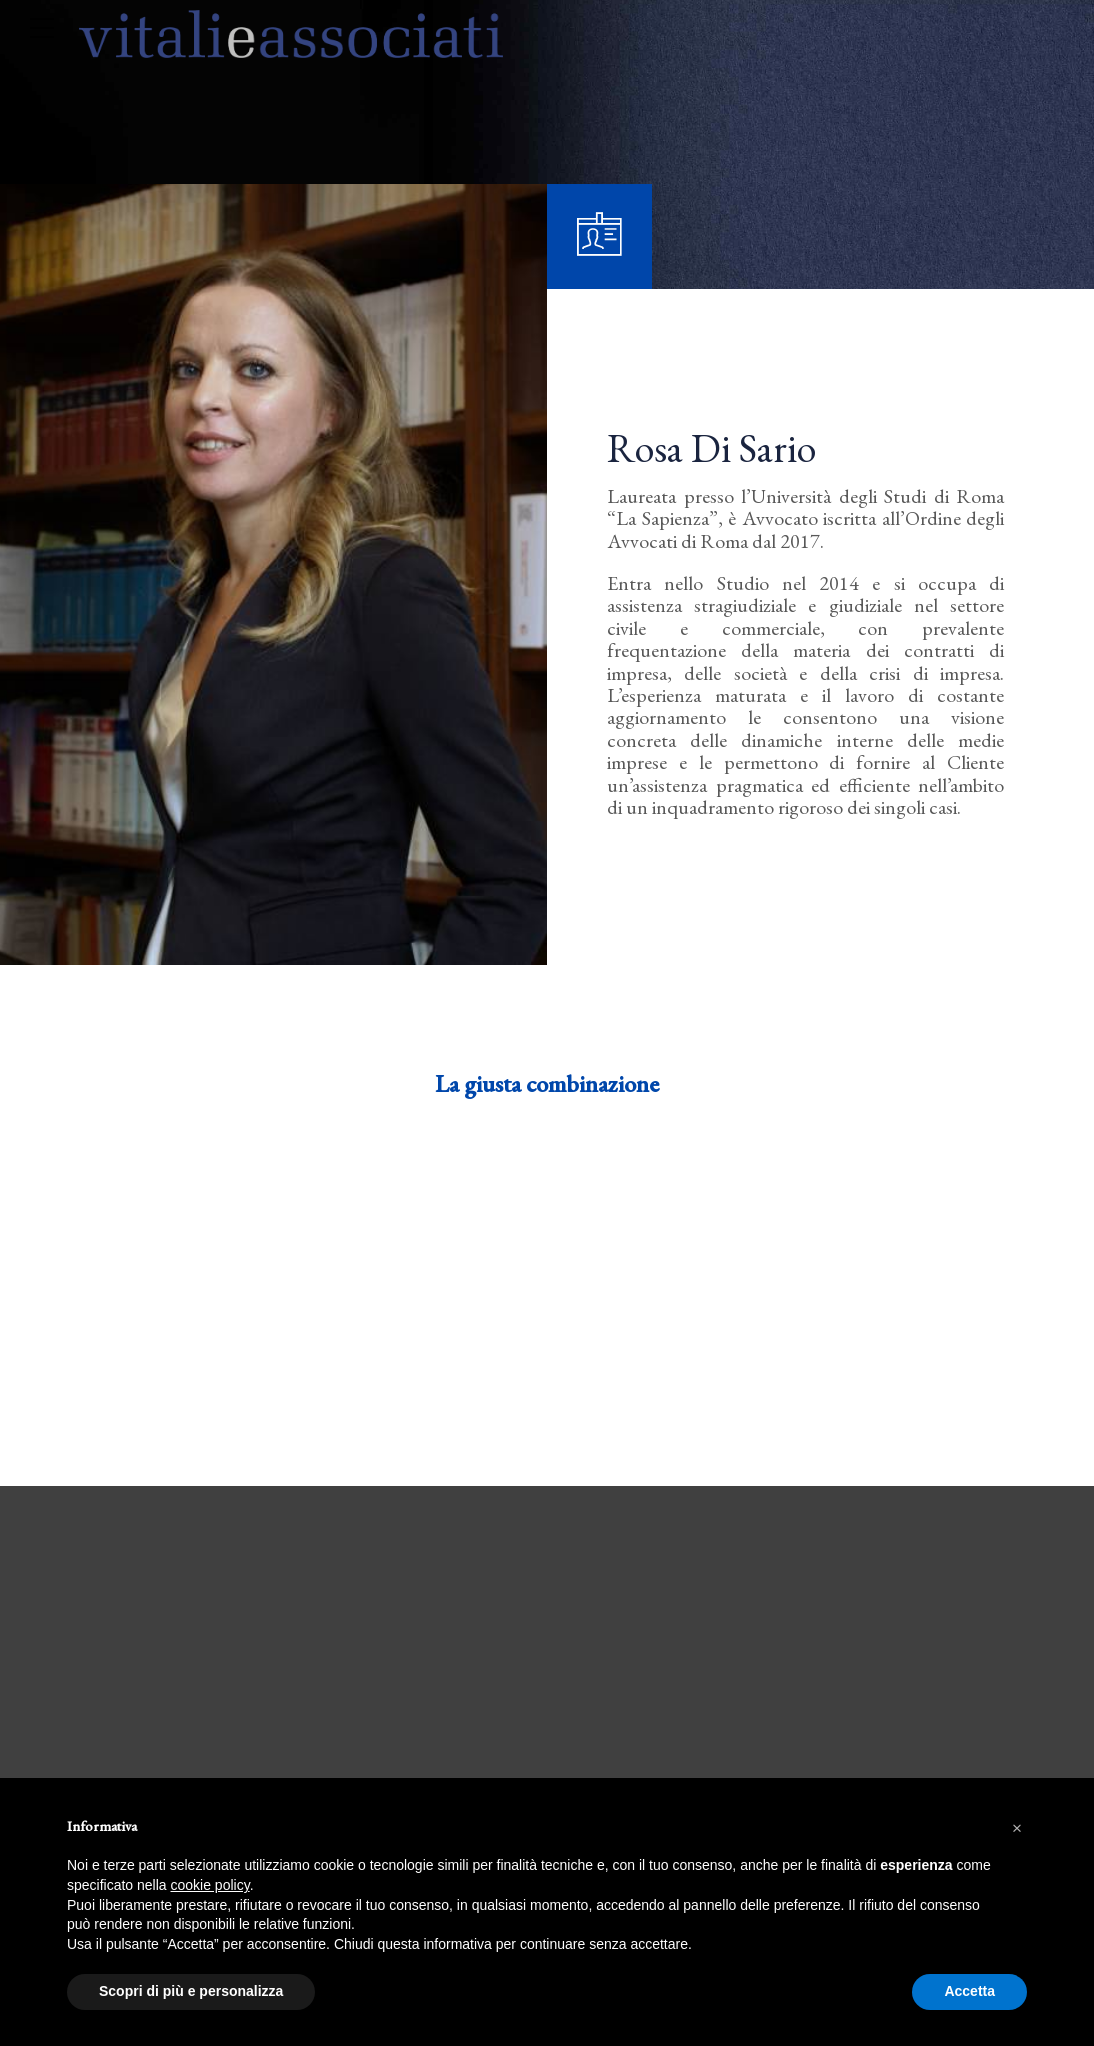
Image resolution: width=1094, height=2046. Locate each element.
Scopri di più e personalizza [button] (191, 1991)
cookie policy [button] (210, 1885)
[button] (1017, 1826)
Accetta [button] (969, 1991)
